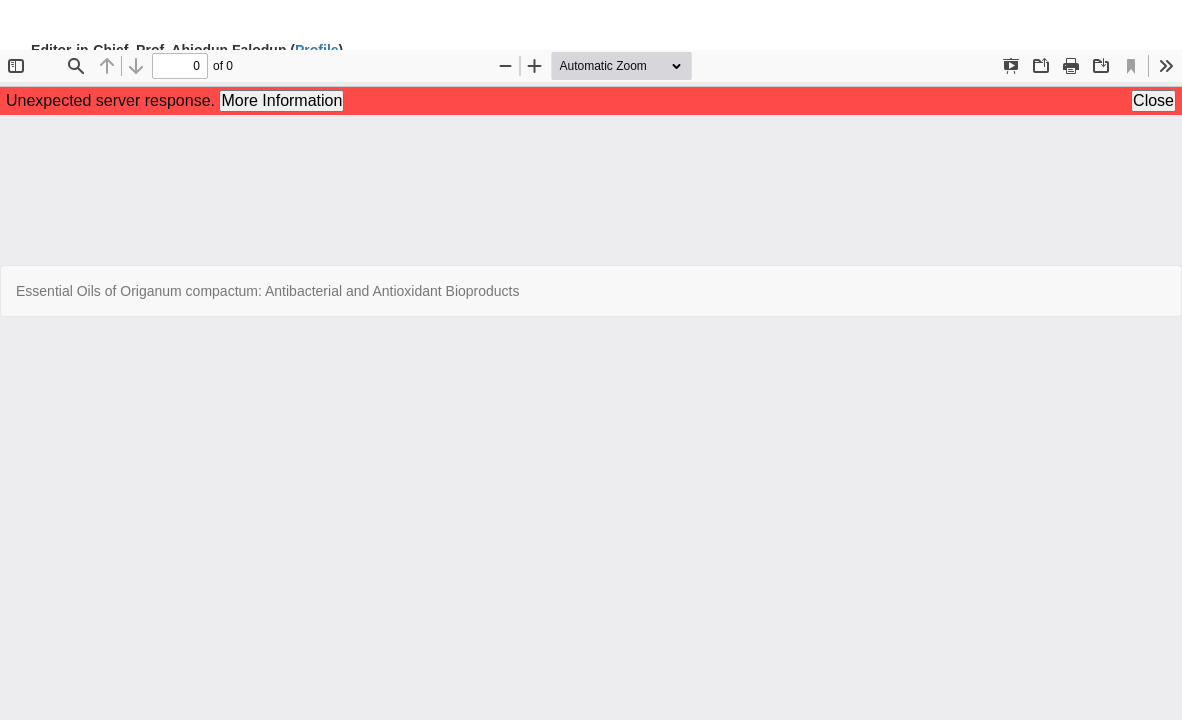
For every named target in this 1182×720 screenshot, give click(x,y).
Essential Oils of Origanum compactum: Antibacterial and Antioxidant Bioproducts (267, 291)
